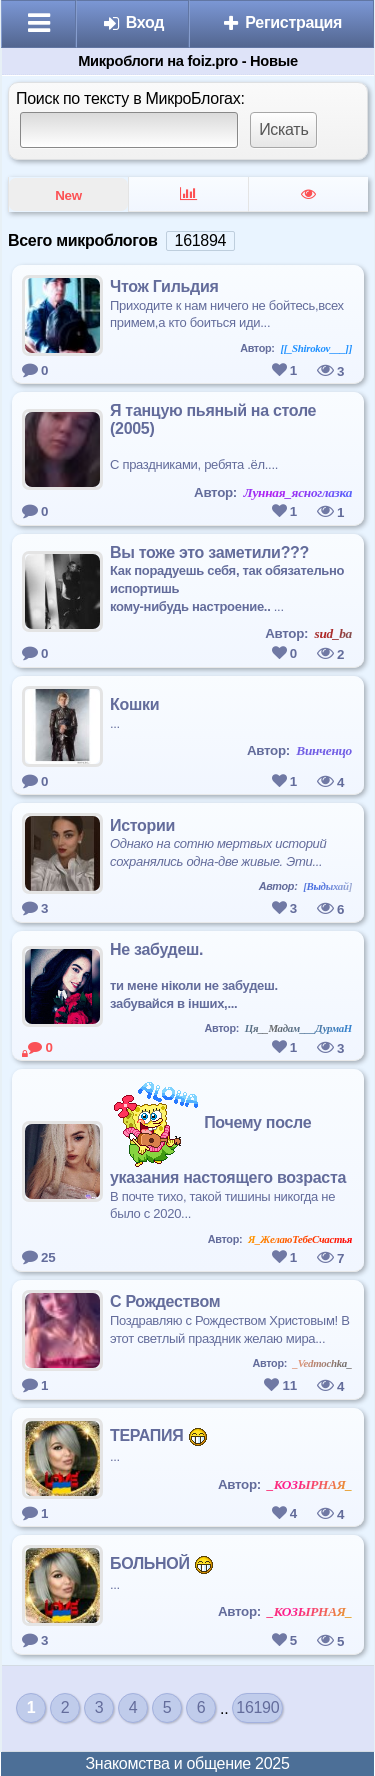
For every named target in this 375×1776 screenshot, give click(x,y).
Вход (133, 22)
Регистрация (281, 22)
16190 (257, 1707)
